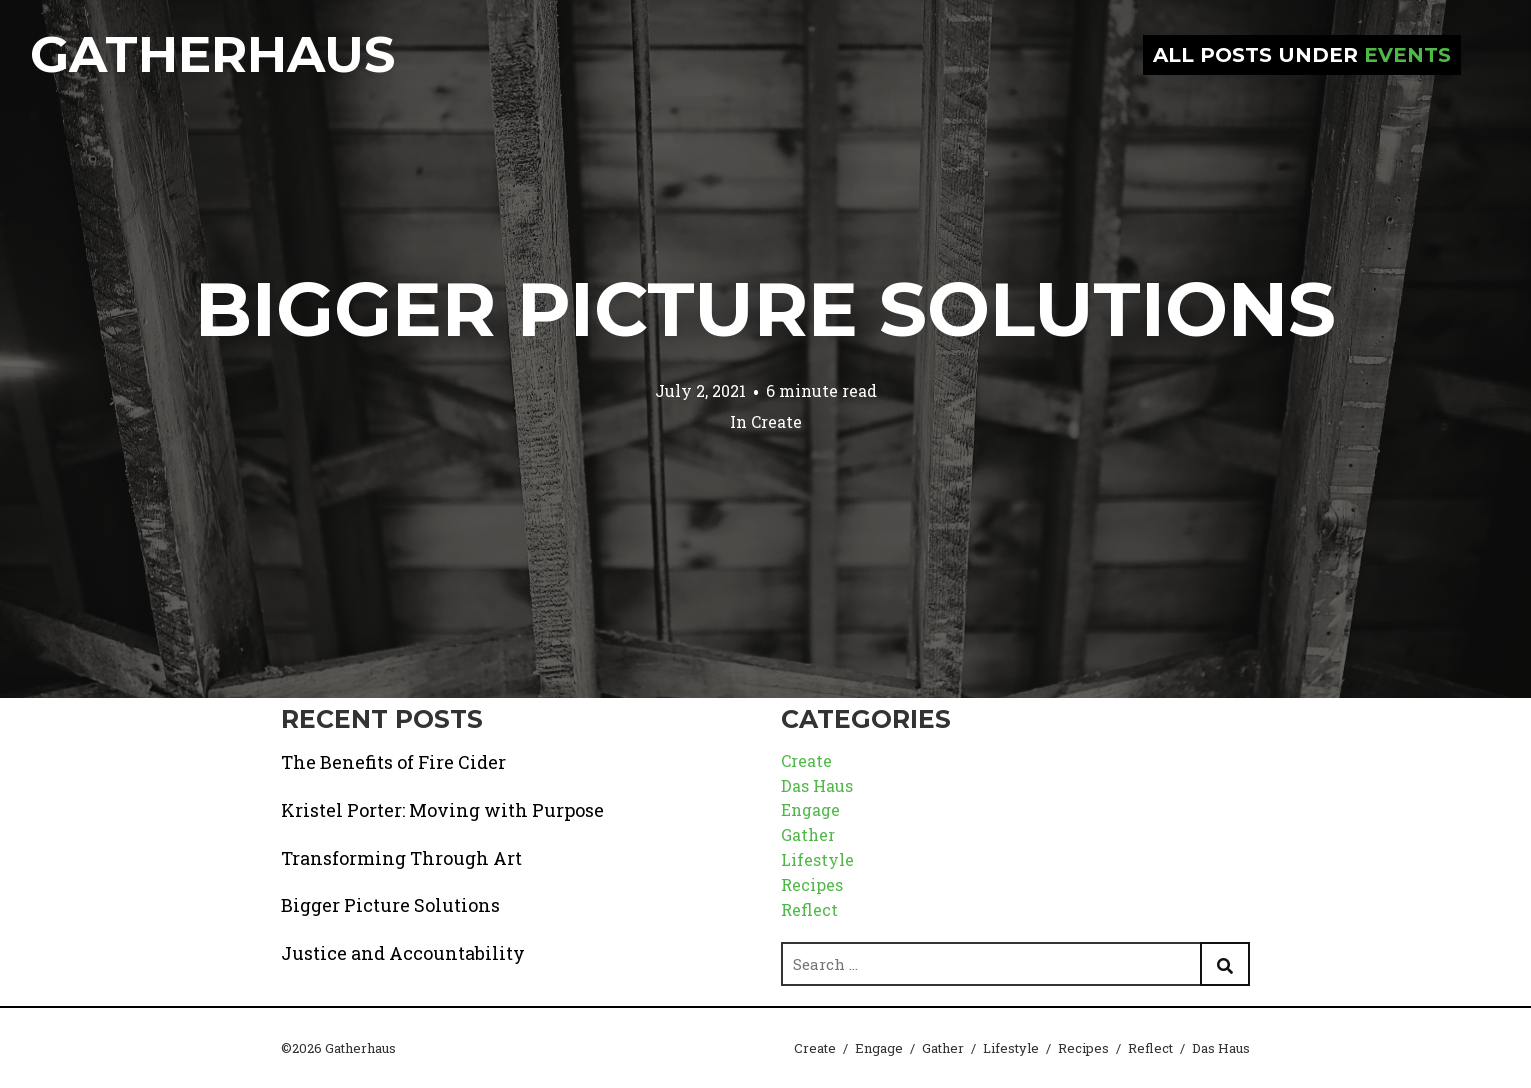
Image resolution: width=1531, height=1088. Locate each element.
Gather (808, 834)
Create (776, 421)
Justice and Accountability (403, 953)
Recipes (812, 884)
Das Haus (817, 785)
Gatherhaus (212, 54)
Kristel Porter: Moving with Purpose (442, 810)
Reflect (809, 909)
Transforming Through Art (401, 858)
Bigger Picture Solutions (765, 309)
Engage (810, 809)
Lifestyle (817, 859)
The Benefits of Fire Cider (393, 762)
